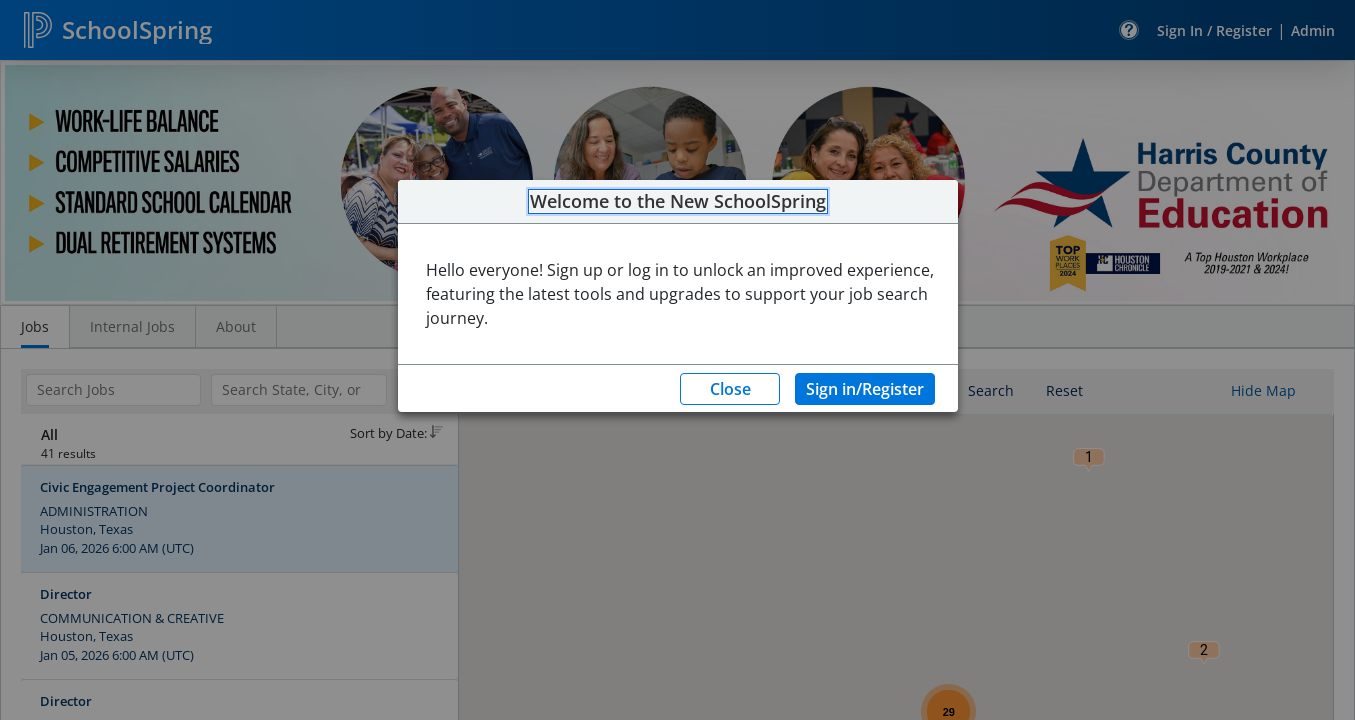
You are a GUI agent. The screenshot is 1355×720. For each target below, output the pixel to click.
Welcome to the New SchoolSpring (678, 202)
